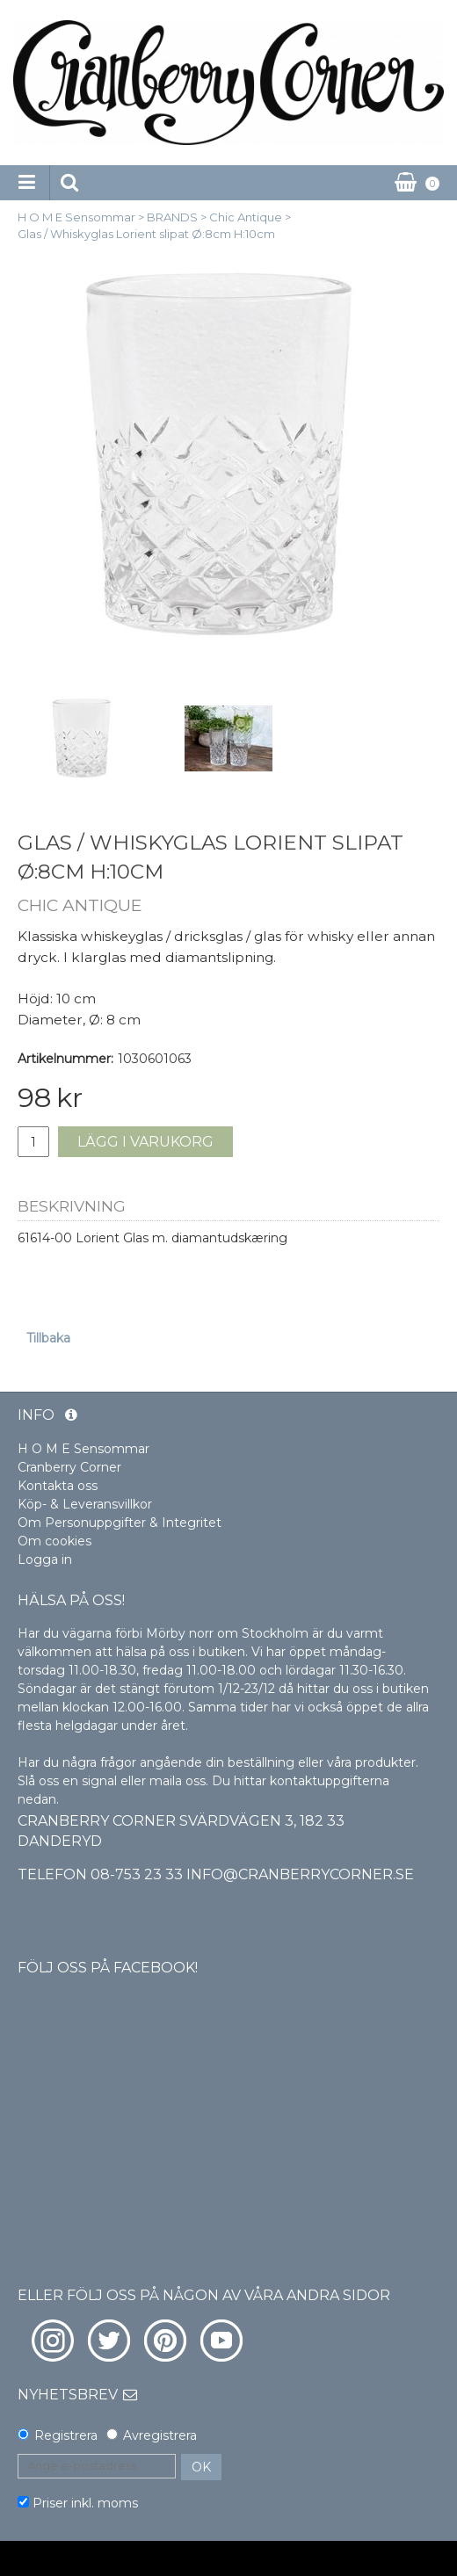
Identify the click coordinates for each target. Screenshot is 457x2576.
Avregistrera (160, 2435)
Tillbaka (48, 1338)
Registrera (66, 2435)
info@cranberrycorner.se (300, 1874)
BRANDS (172, 217)
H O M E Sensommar (76, 217)
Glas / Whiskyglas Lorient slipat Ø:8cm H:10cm (146, 234)
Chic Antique (245, 217)
